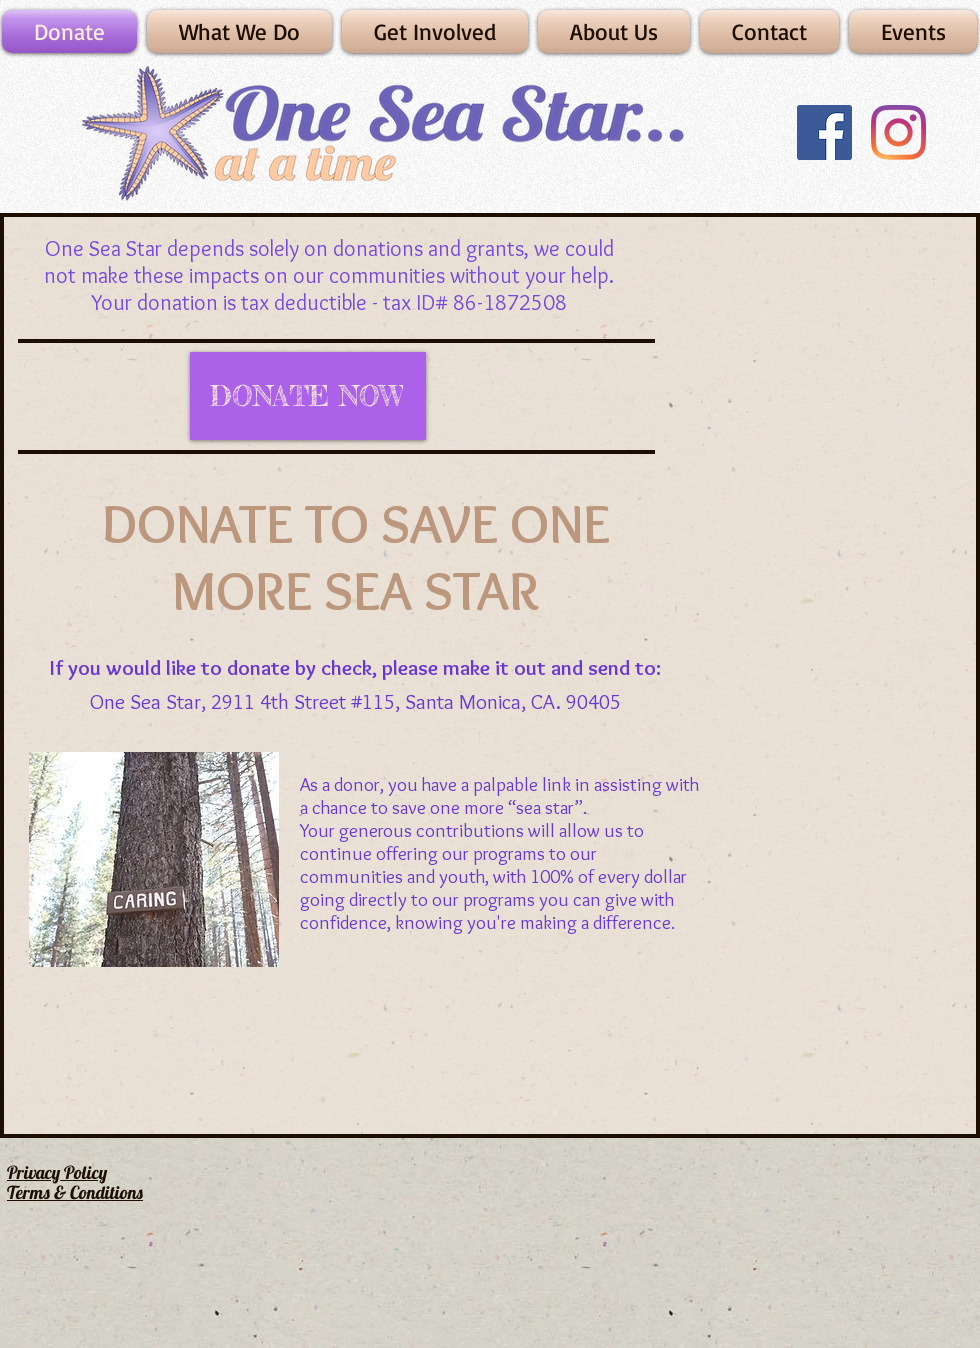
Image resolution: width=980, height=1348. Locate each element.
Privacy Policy (57, 1172)
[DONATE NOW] (308, 396)
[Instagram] (898, 132)
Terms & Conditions (75, 1192)
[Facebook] (824, 132)
